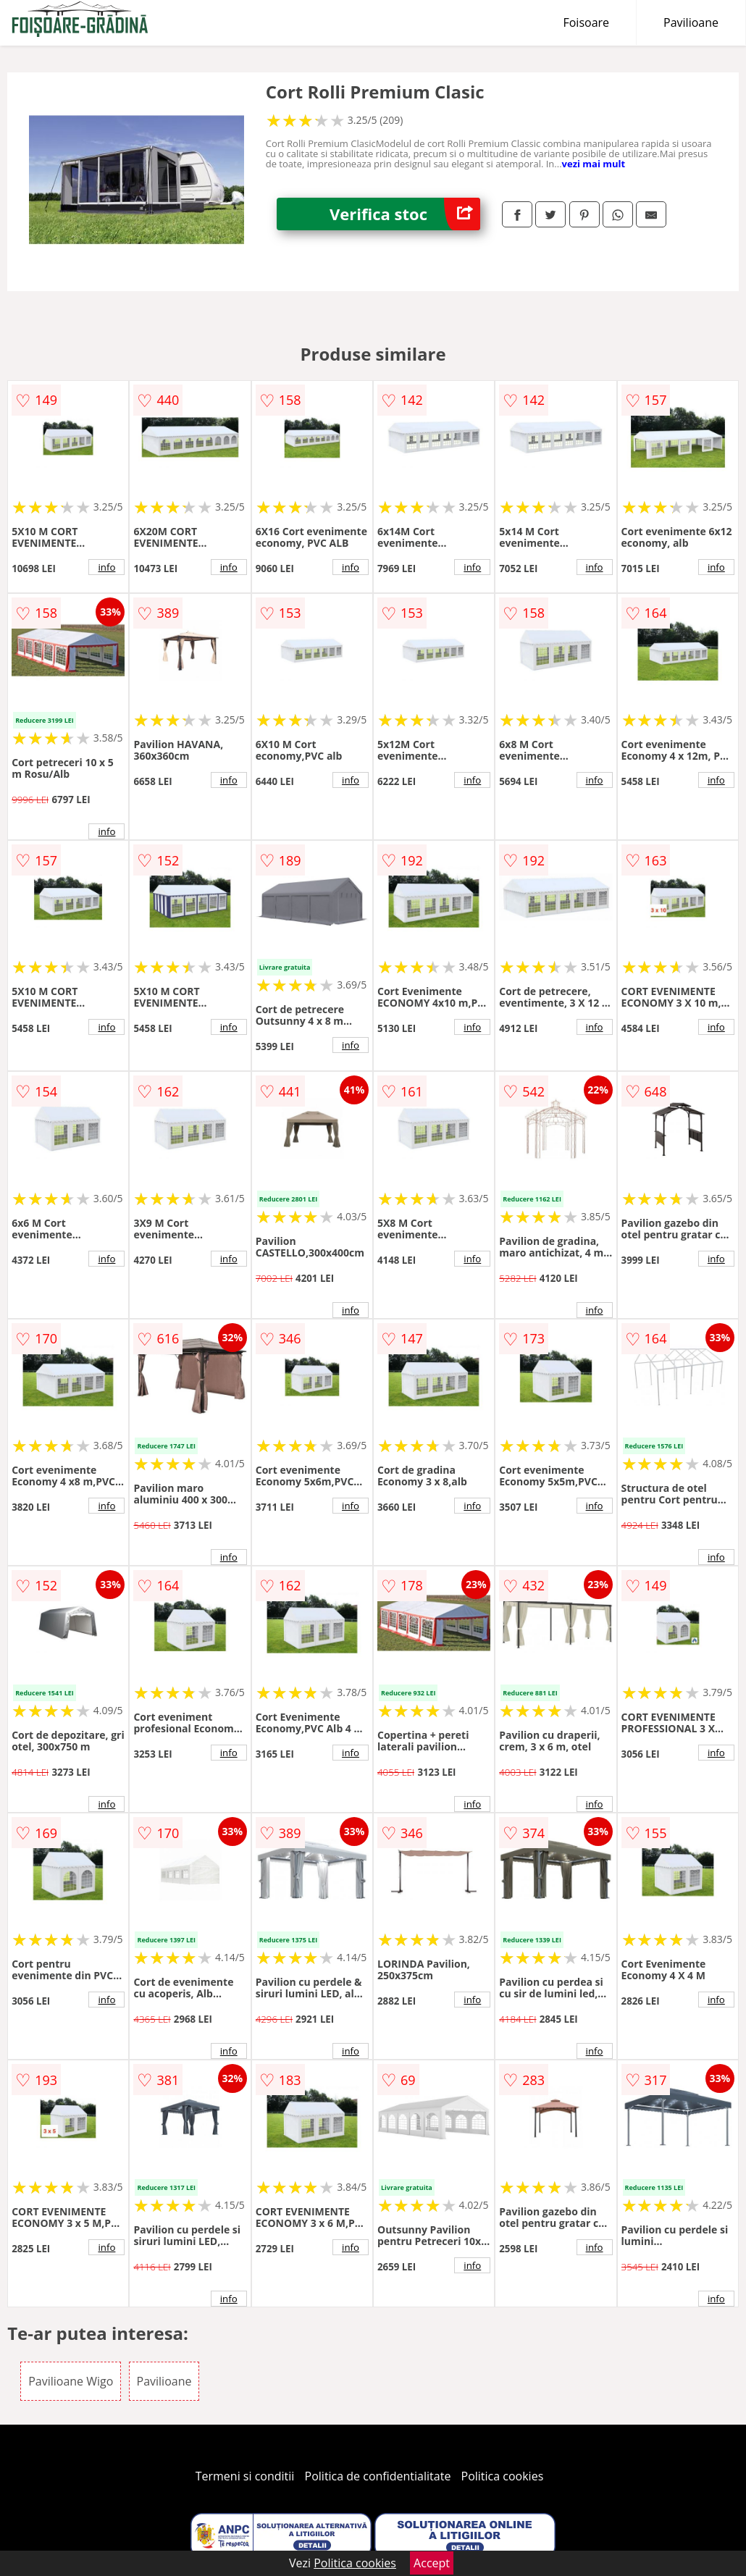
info (106, 567)
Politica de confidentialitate (378, 2476)
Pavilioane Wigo (70, 2381)
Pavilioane (690, 22)
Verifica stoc (405, 214)
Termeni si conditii (245, 2476)
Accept (432, 2563)
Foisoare (586, 22)
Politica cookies (502, 2476)
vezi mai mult (594, 163)
